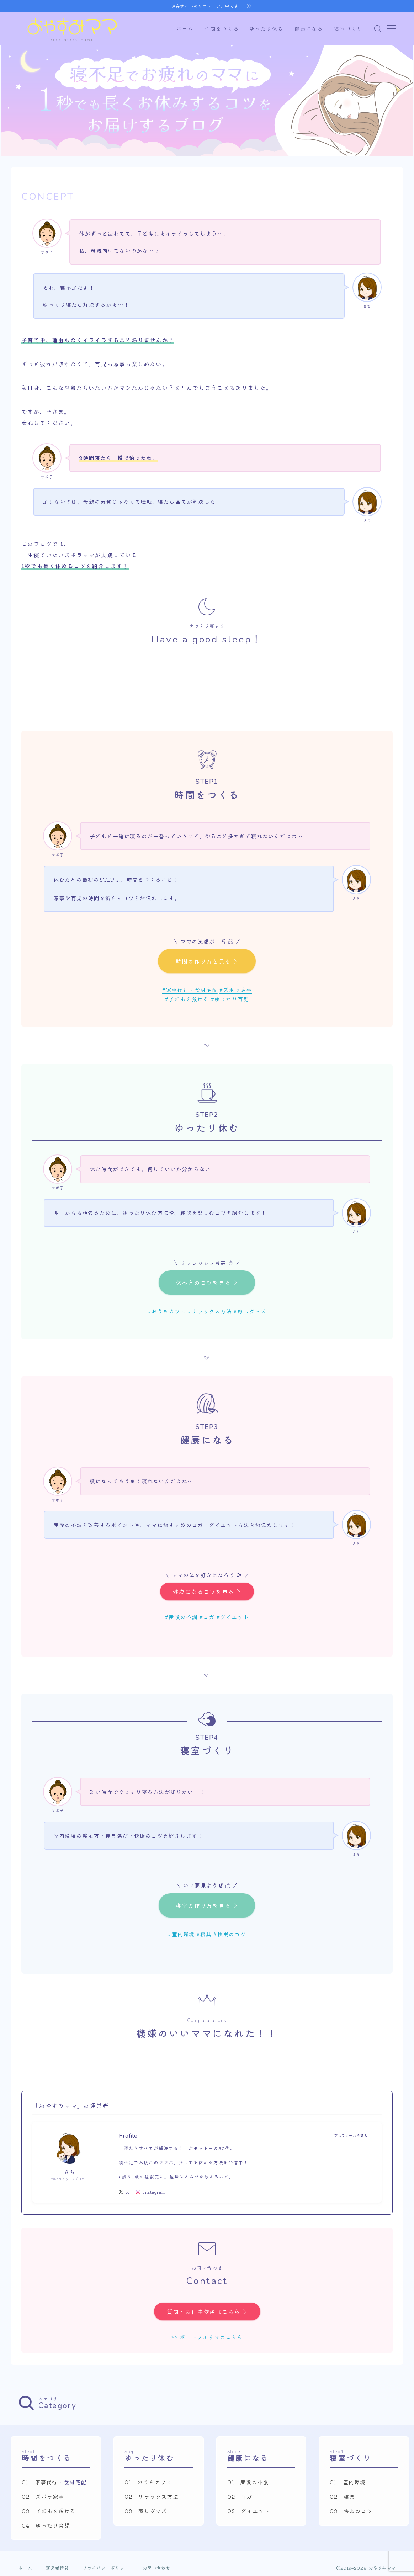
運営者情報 (57, 2568)
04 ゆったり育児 (46, 2525)
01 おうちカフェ (148, 2482)
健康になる (308, 29)
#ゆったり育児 (230, 999)
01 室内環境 (348, 2482)
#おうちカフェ (167, 1311)
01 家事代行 (40, 2482)
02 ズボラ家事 (43, 2496)
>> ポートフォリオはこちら (207, 2337)
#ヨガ (207, 1617)
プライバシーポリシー (106, 2568)
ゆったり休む (266, 29)
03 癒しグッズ (145, 2510)
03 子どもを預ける (49, 2510)
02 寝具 (342, 2496)
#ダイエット (233, 1617)
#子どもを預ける (187, 999)
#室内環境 (181, 1934)
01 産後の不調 (248, 2482)
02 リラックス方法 (151, 2496)
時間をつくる (222, 29)
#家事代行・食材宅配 (190, 989)
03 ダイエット (248, 2510)
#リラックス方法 (210, 1311)
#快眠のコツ (229, 1934)
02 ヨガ (240, 2496)
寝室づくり (348, 29)
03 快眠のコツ (351, 2510)
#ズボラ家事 (235, 989)
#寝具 (204, 1934)
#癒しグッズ (250, 1311)
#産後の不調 (181, 1617)
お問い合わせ (157, 2568)
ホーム (184, 29)
